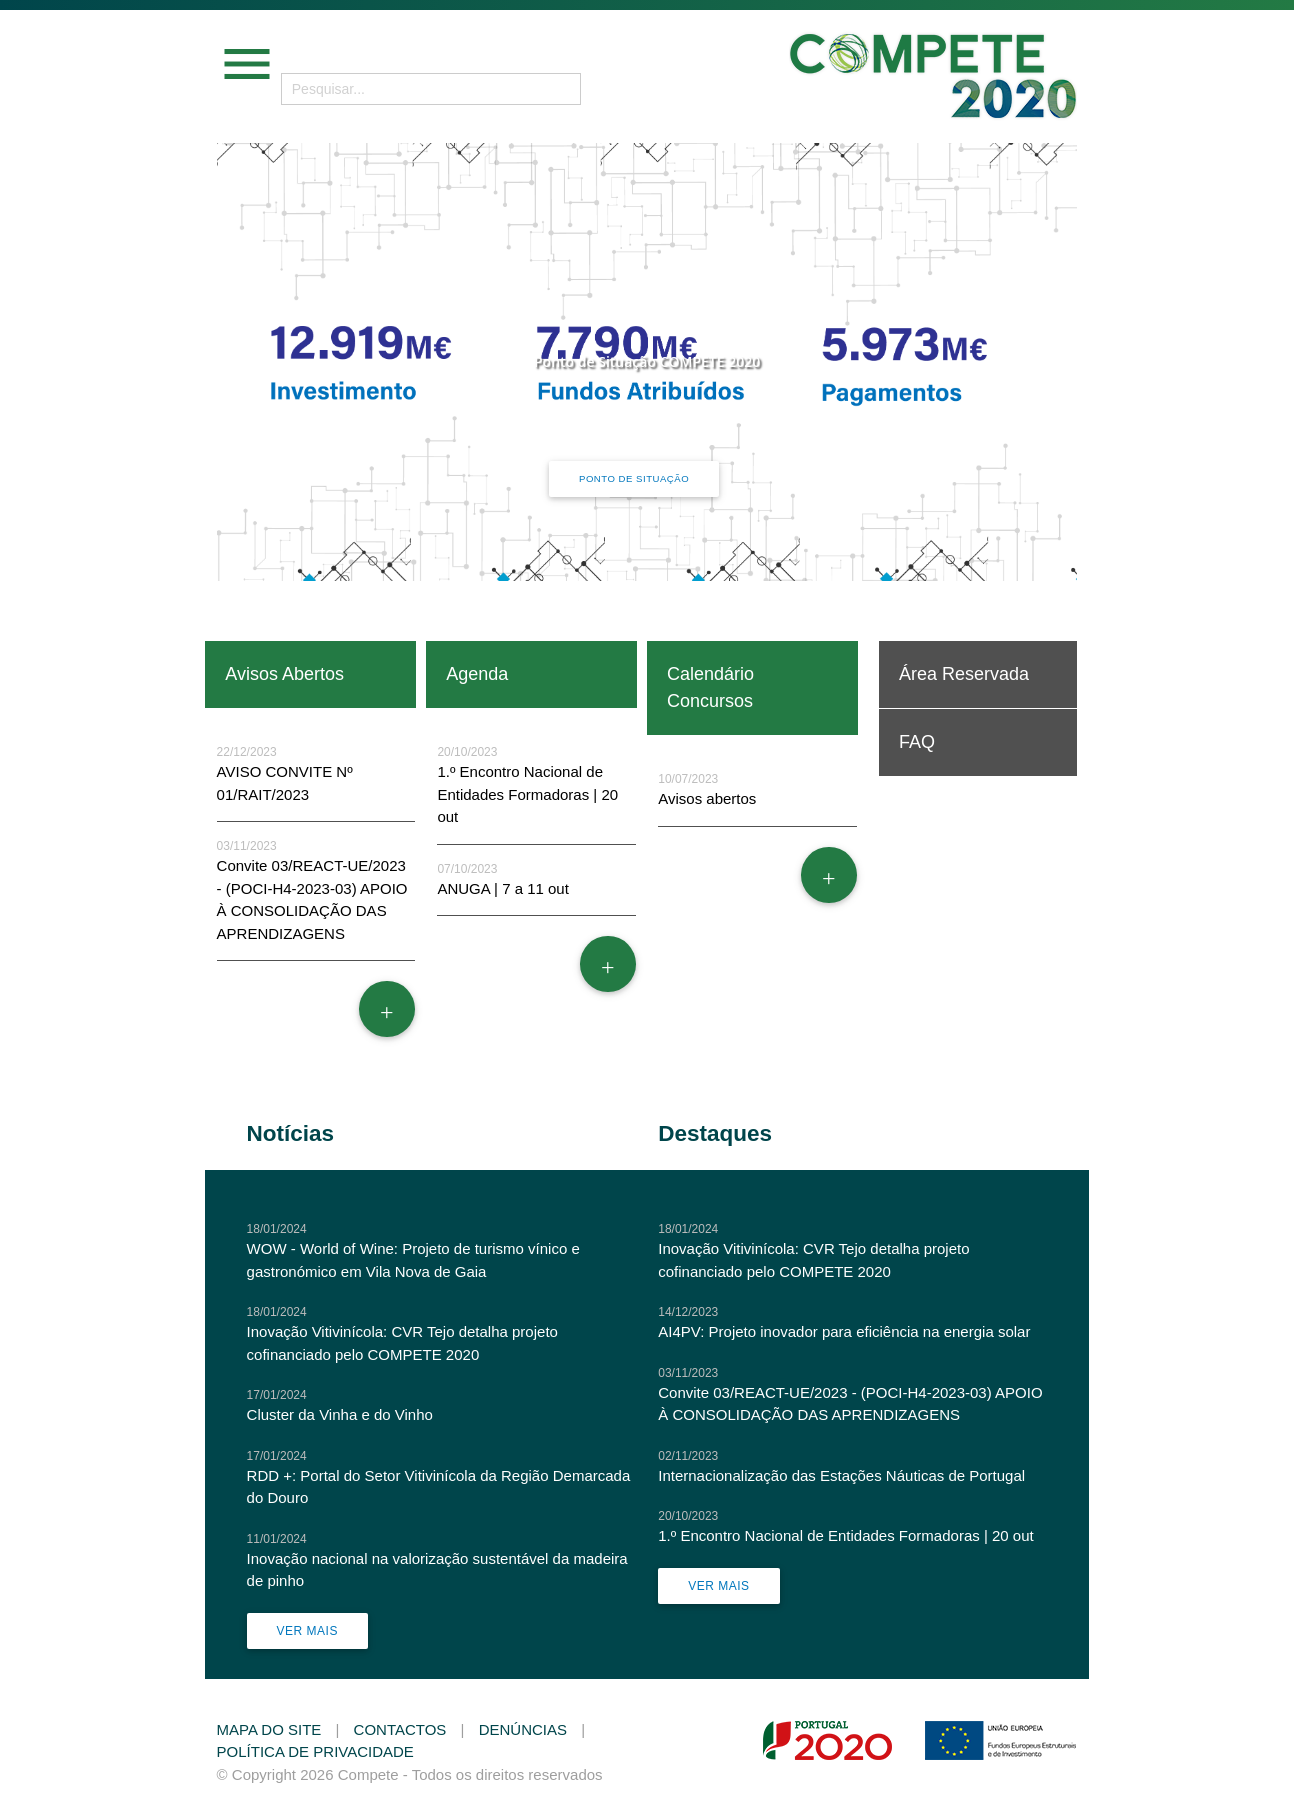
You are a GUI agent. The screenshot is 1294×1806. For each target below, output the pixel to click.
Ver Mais (307, 1631)
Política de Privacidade (315, 1751)
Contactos (400, 1729)
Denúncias (523, 1729)
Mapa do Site (269, 1729)
